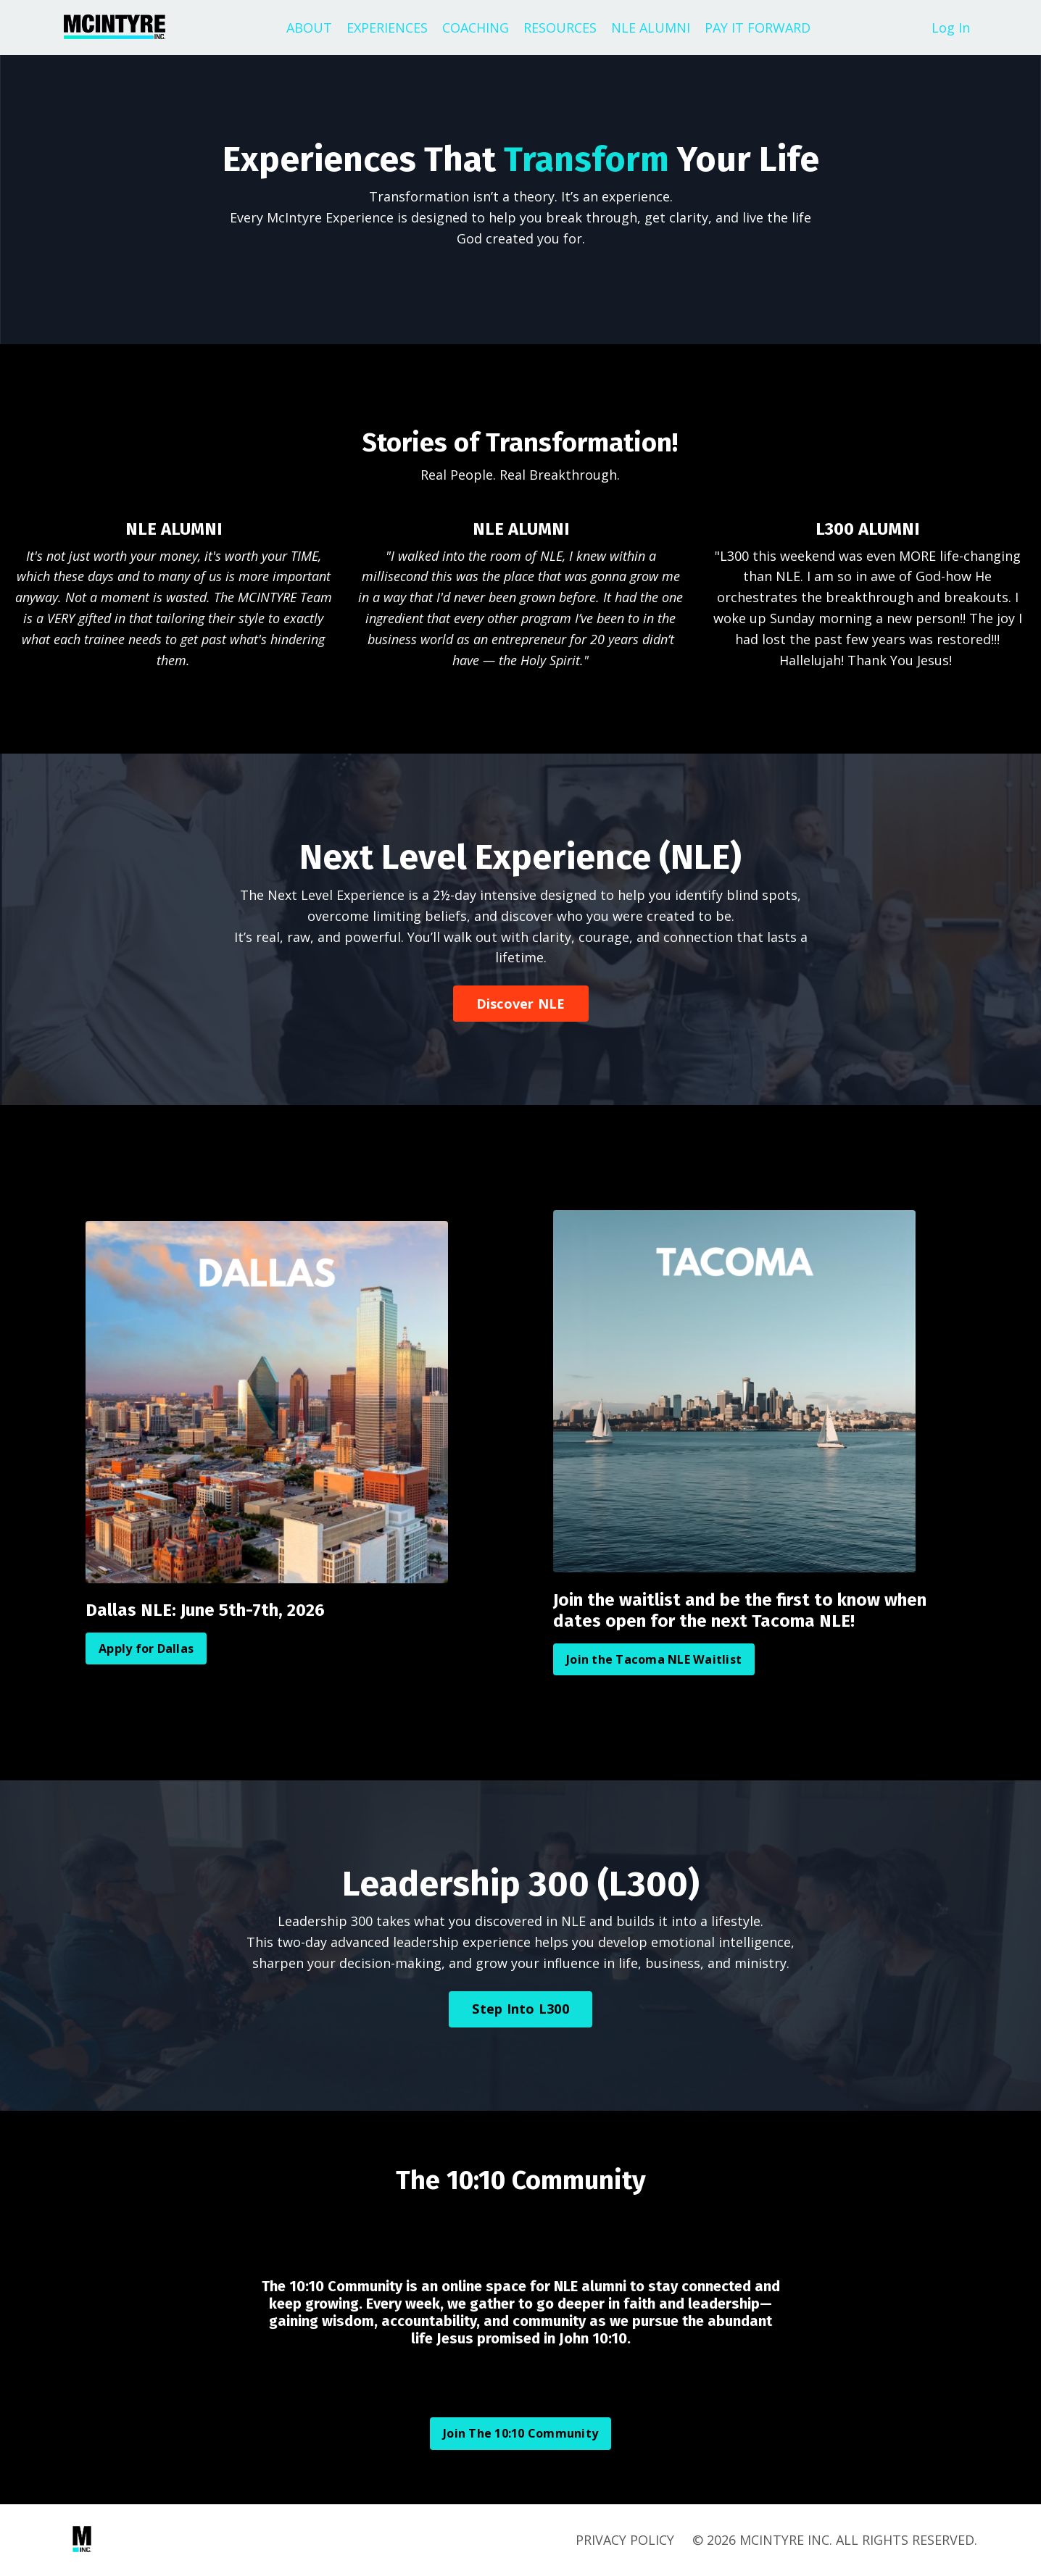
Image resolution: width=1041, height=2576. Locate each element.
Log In (951, 27)
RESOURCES (560, 27)
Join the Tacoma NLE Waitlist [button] (654, 1659)
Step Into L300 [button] (520, 2008)
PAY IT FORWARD (757, 27)
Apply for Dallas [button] (146, 1648)
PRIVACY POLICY (625, 2539)
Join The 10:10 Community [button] (520, 2433)
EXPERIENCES (387, 27)
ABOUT (309, 27)
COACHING (475, 27)
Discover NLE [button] (520, 1003)
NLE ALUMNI (650, 27)
